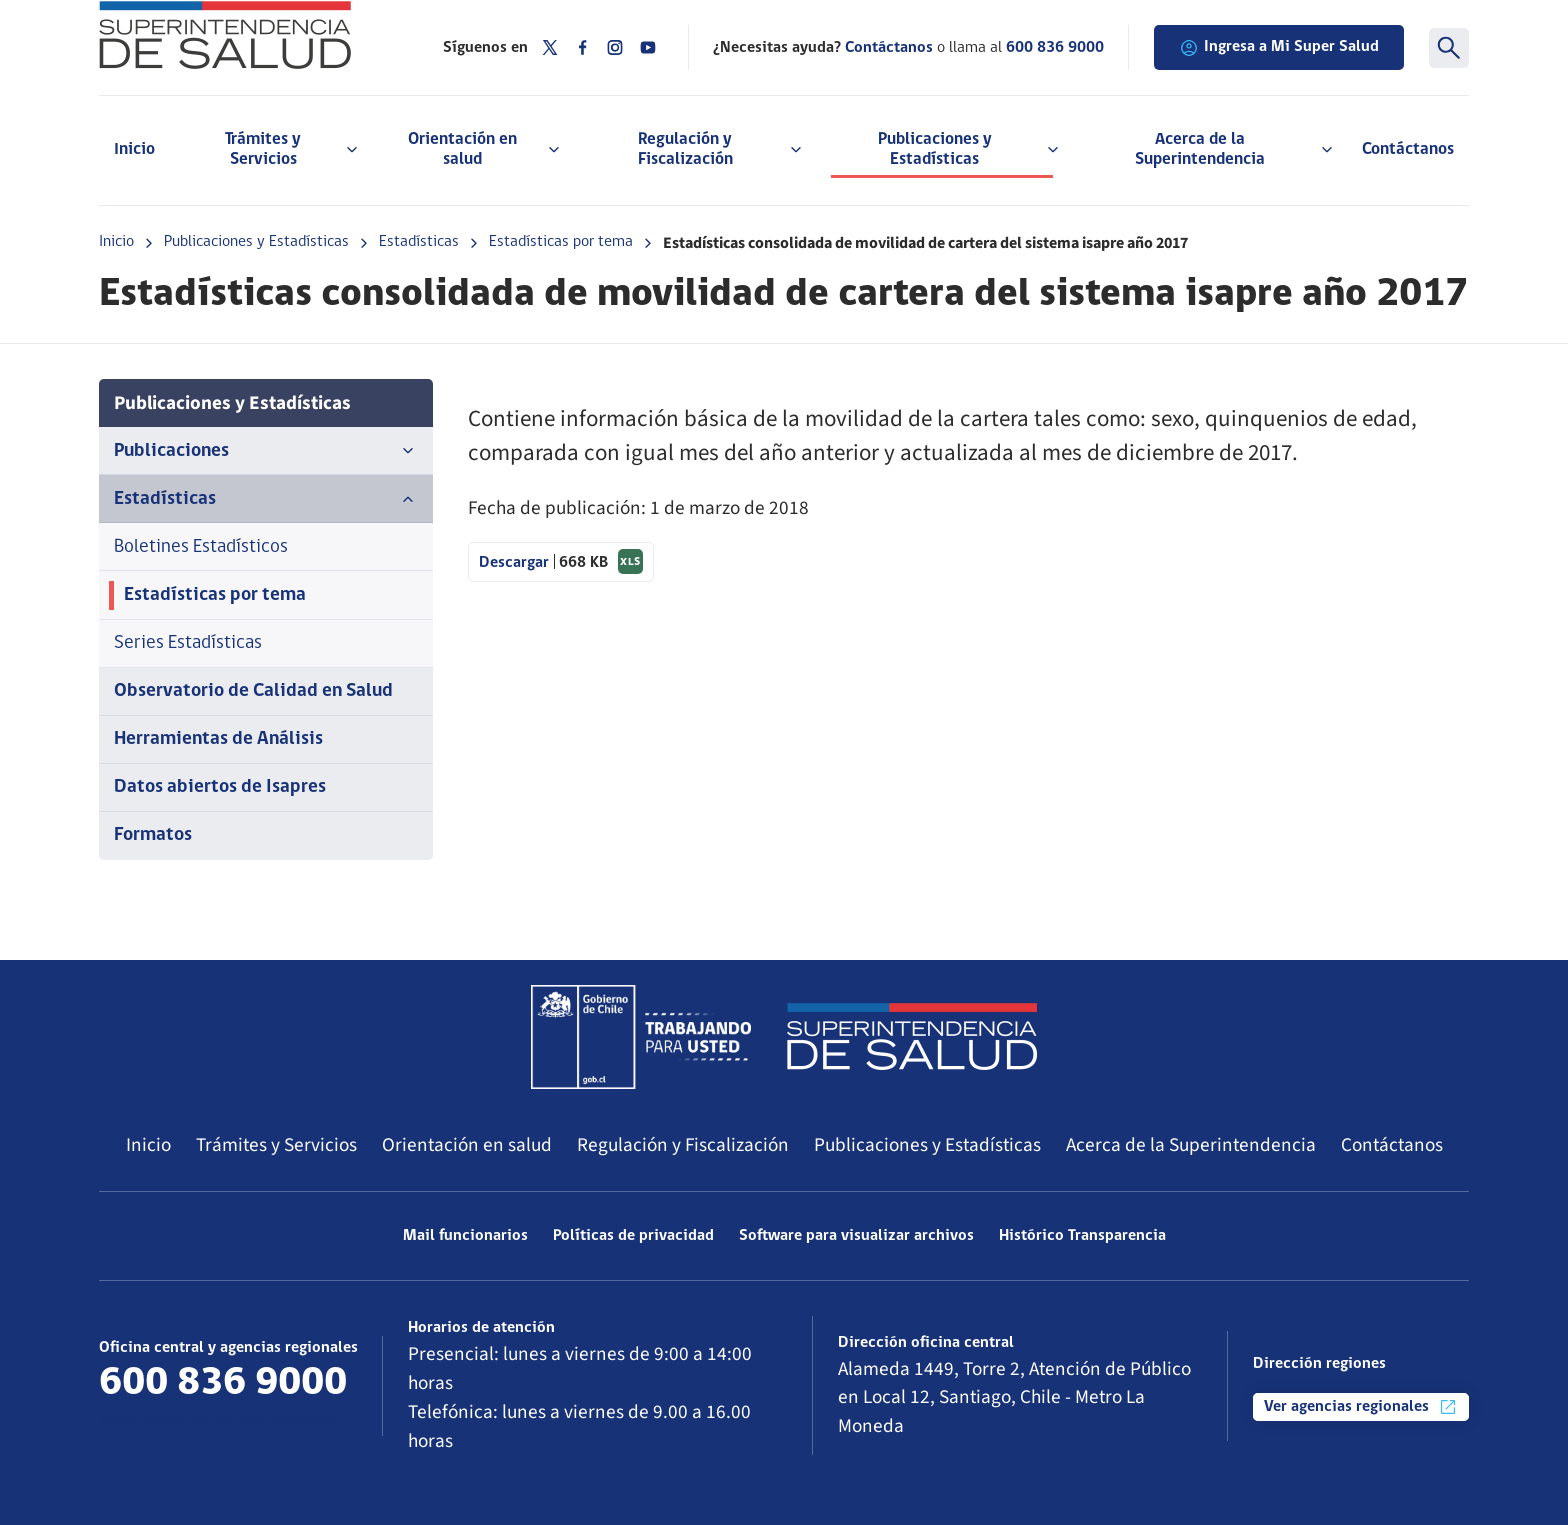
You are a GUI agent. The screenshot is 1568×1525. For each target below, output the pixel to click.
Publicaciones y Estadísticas (256, 242)
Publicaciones (266, 451)
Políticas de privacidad (633, 1236)
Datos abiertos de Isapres (220, 787)
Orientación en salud (467, 1145)
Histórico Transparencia (1082, 1236)
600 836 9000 (1055, 48)
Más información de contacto (220, 1420)
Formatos (153, 835)
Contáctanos (1408, 149)
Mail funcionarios (465, 1236)
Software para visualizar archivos (856, 1236)
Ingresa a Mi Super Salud (1279, 48)
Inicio (134, 149)
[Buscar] (1449, 48)
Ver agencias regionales (1361, 1407)
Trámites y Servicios (276, 1145)
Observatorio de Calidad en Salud (253, 691)
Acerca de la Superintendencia (1191, 1145)
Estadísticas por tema (561, 242)
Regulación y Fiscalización (683, 1145)
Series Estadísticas (188, 643)
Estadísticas (419, 242)
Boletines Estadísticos (201, 547)
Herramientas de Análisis (218, 739)
